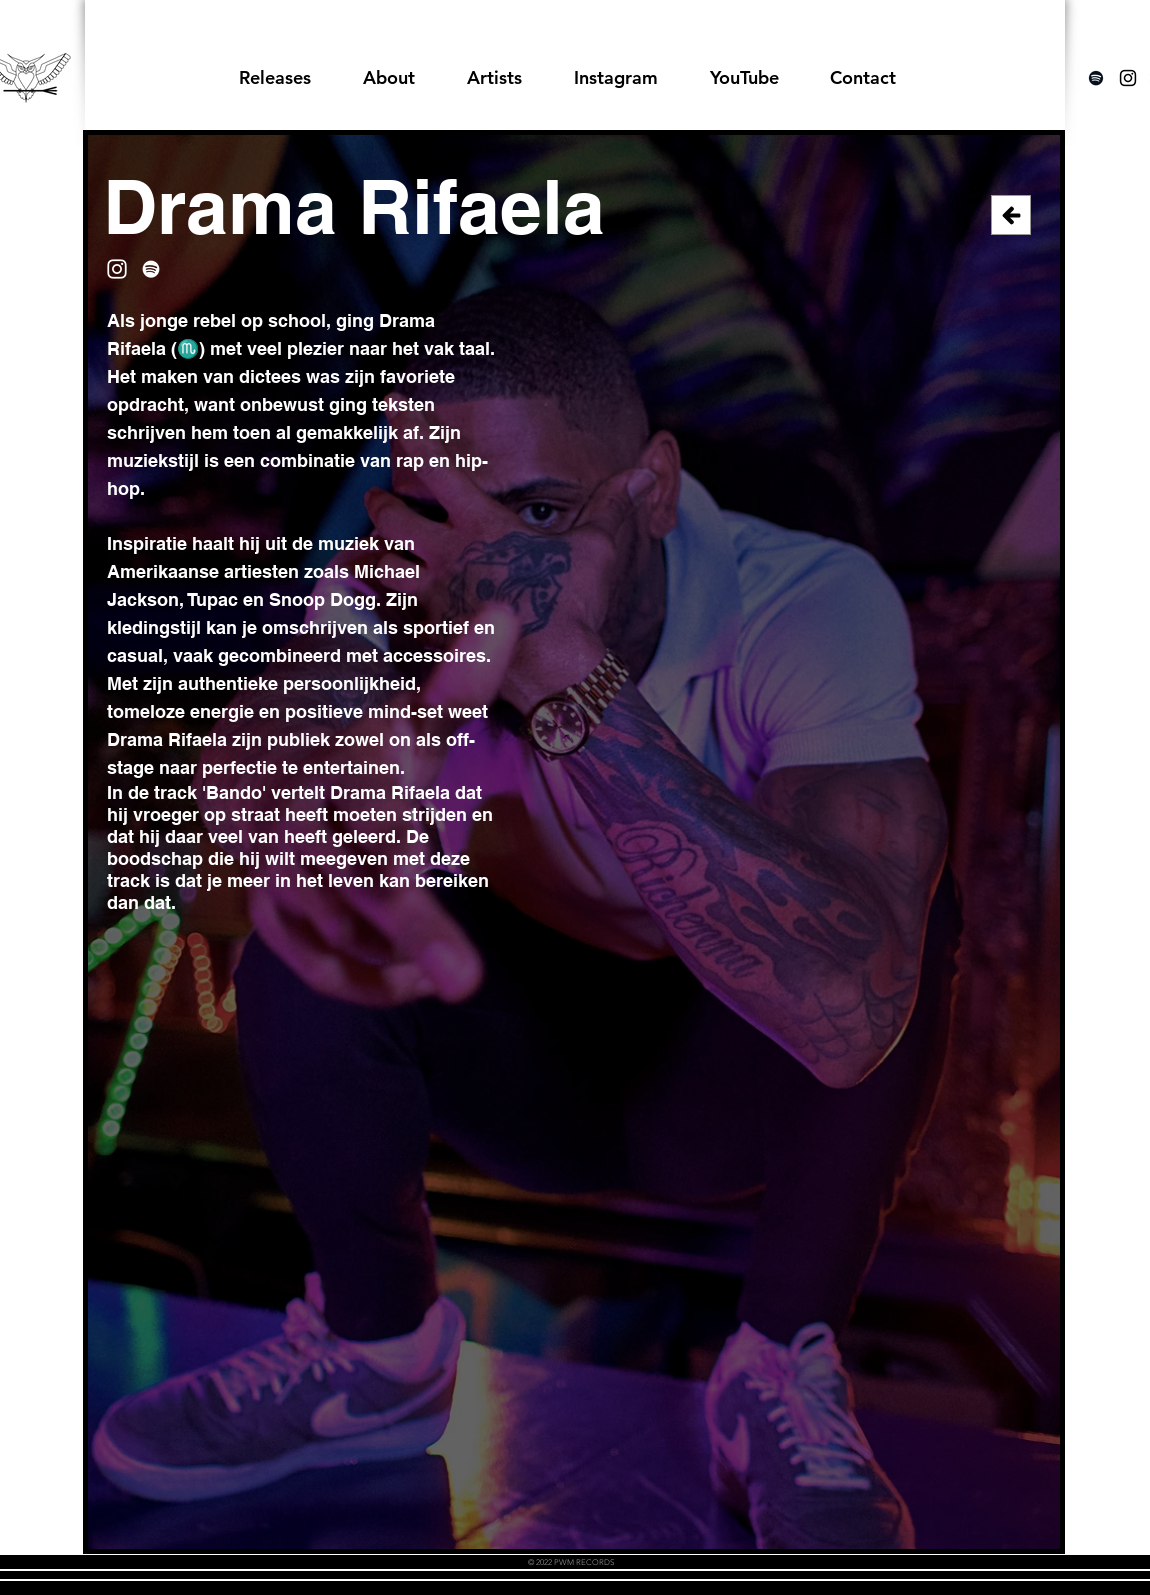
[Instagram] (117, 269)
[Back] (1011, 215)
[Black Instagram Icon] (1128, 78)
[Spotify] (1096, 78)
